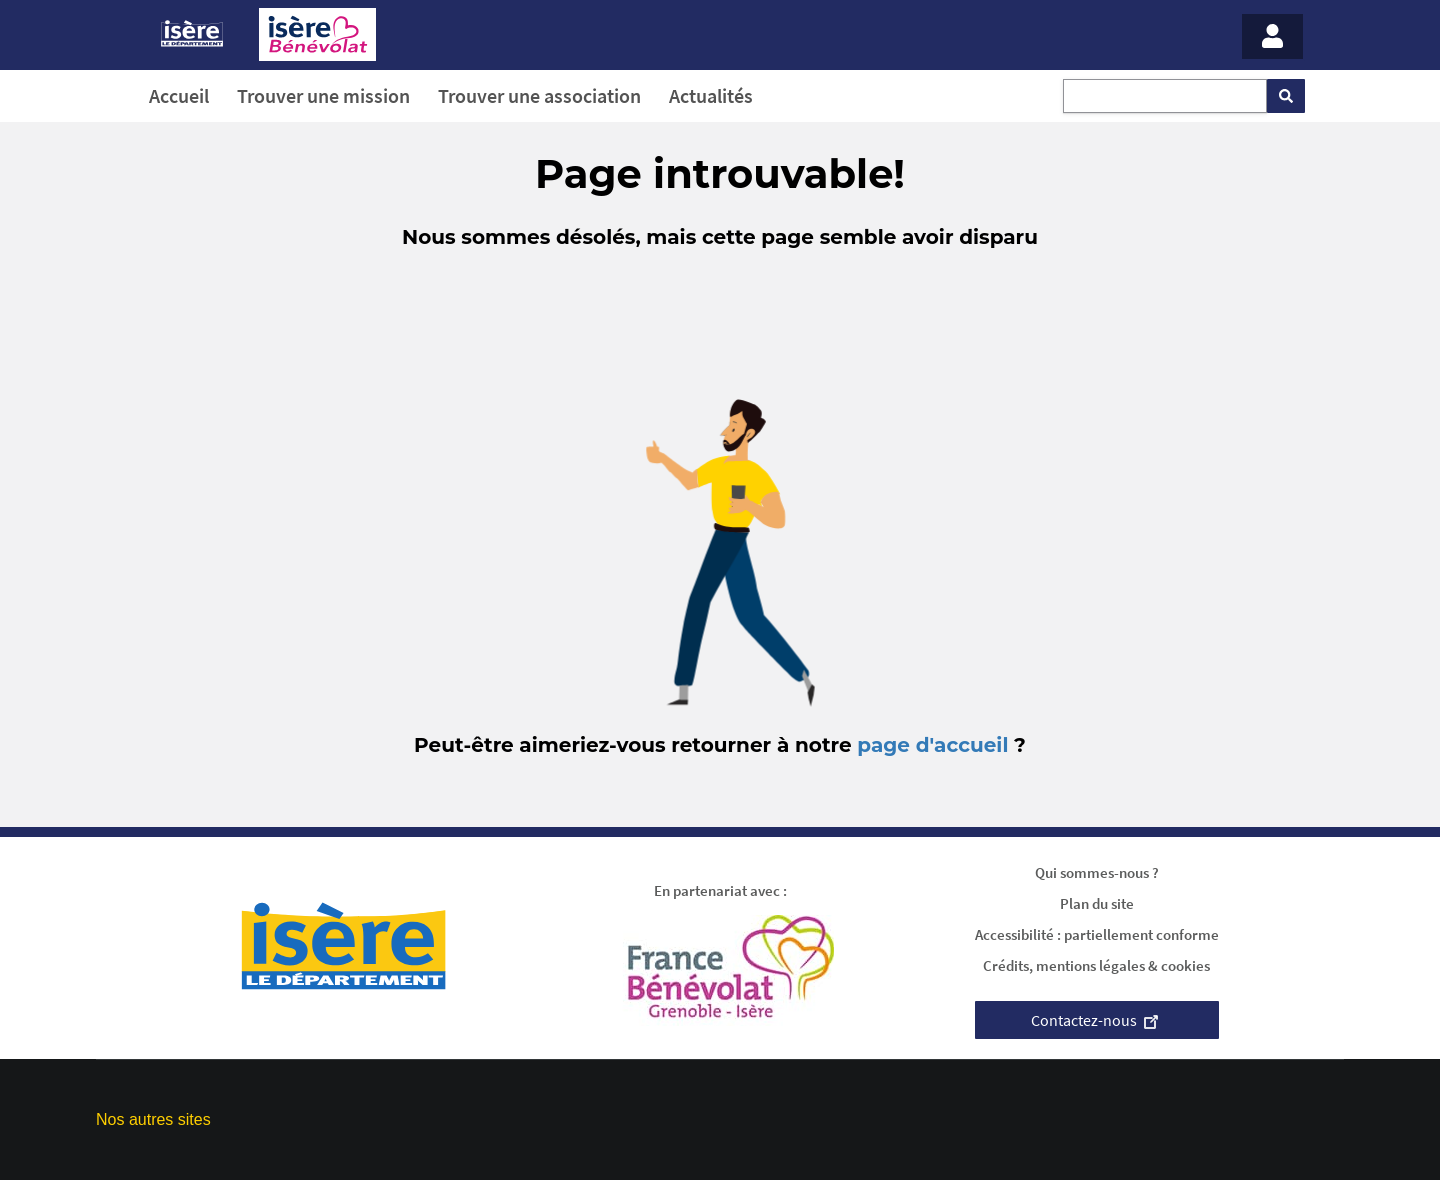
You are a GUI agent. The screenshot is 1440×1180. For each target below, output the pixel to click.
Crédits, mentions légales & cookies (1096, 965)
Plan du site (1097, 903)
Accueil (179, 95)
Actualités (711, 95)
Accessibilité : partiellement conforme (1097, 934)
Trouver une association (539, 95)
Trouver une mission (323, 95)
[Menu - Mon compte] (1272, 36)
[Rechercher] (1286, 96)
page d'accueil (932, 745)
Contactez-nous (1097, 1020)
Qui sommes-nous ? (1097, 872)
